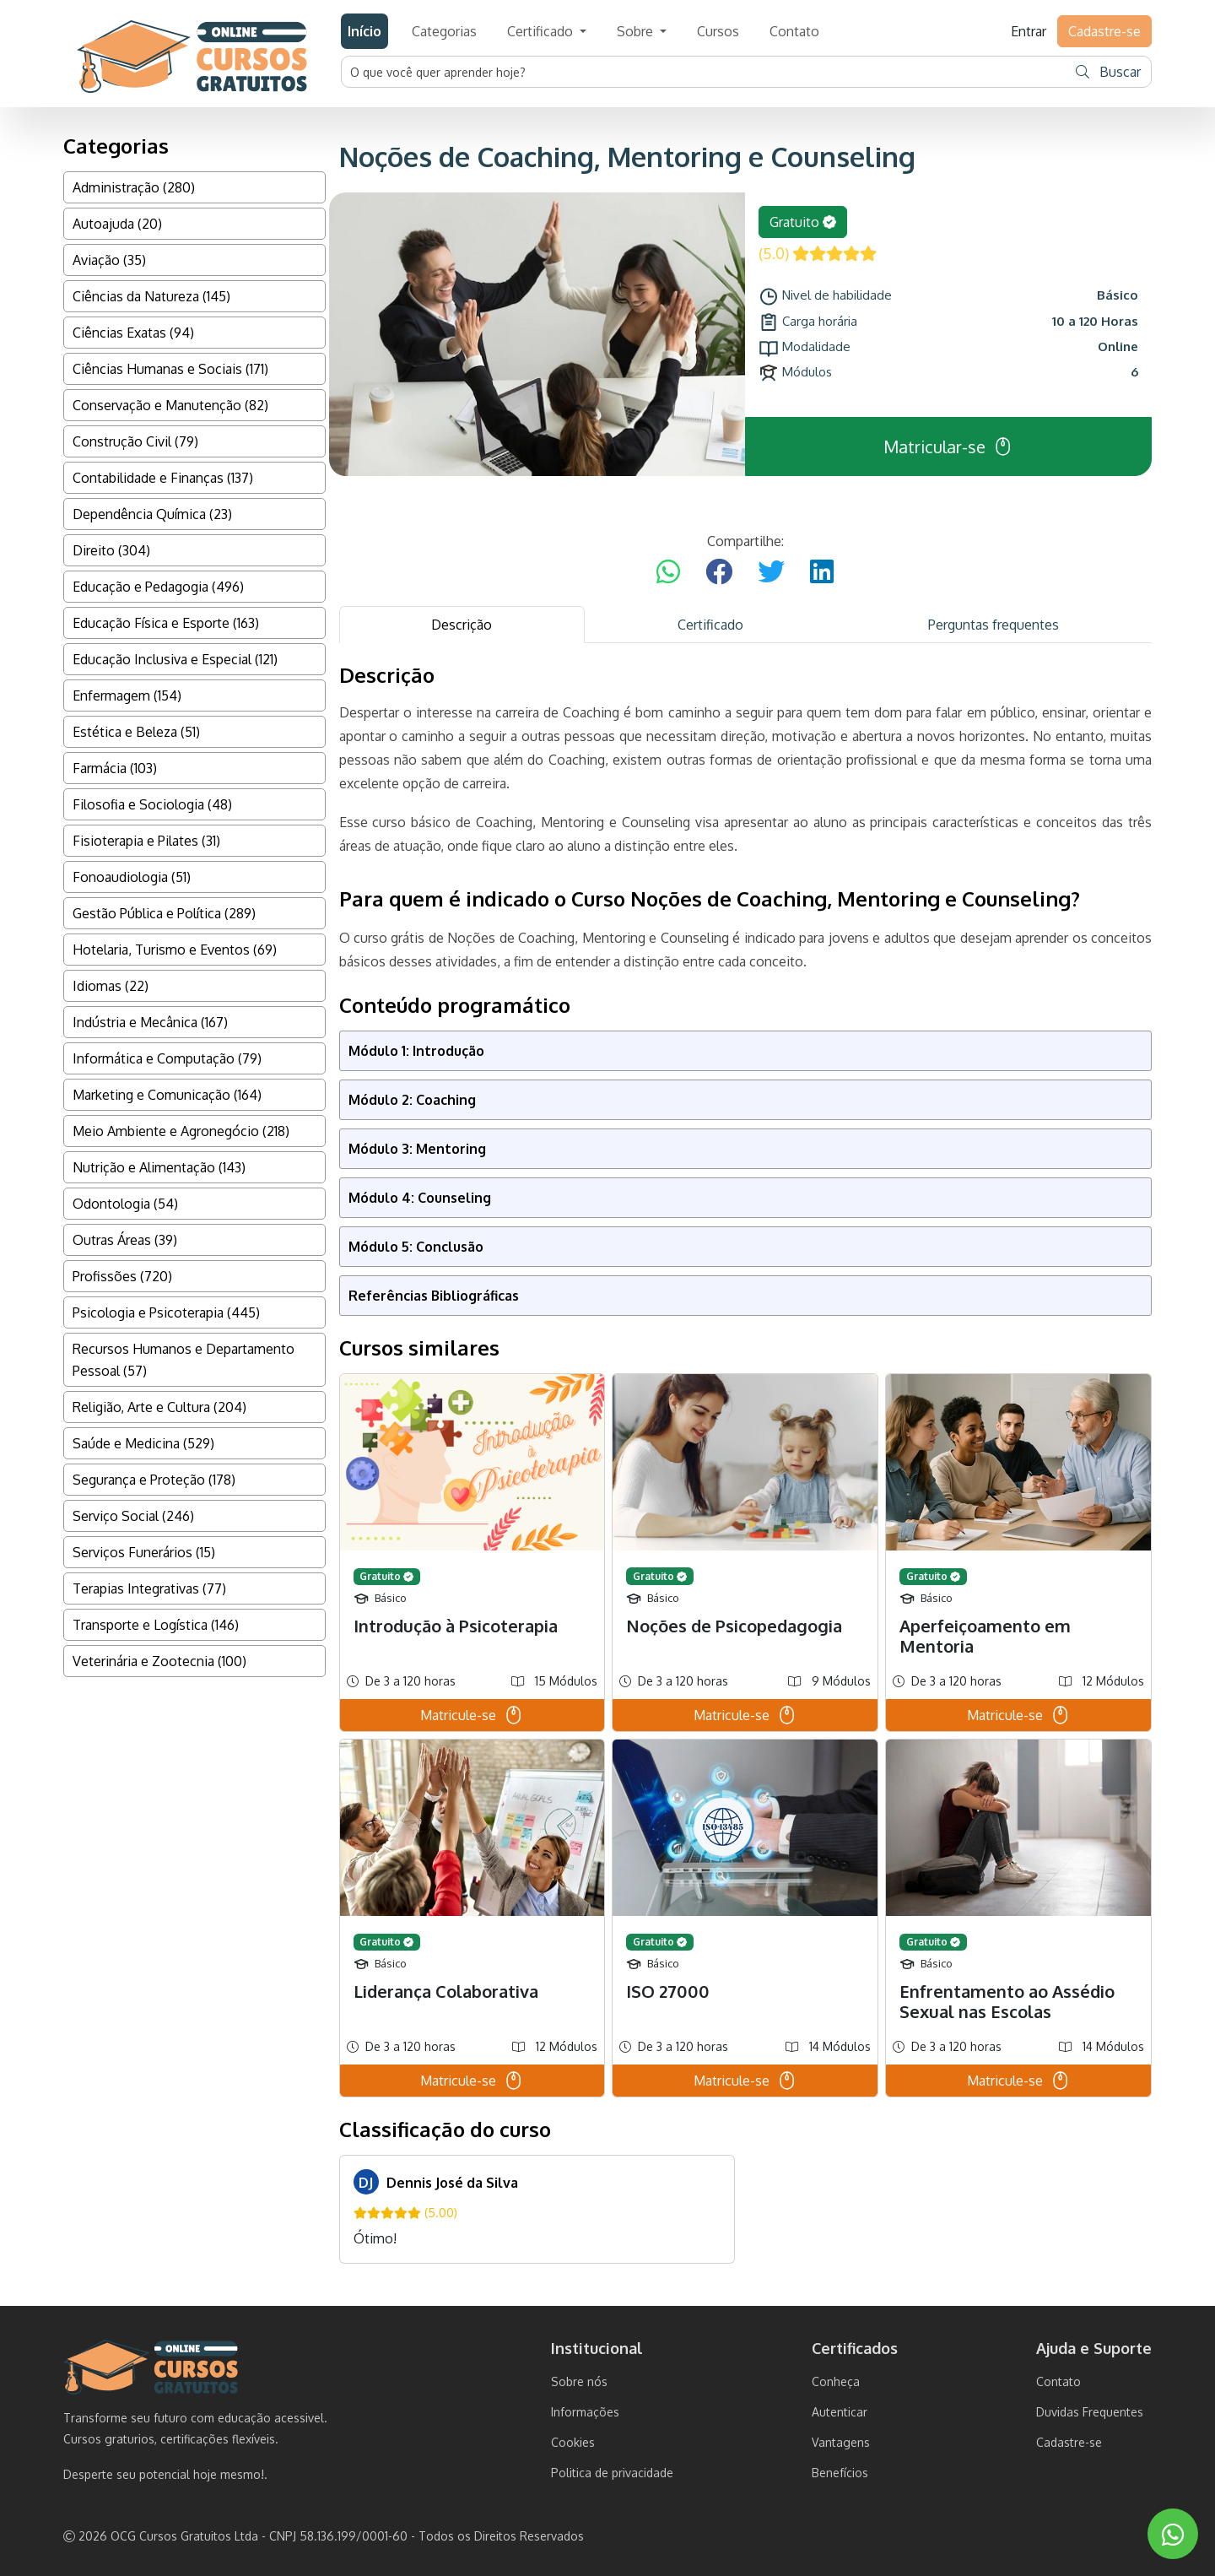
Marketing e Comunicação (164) (167, 1094)
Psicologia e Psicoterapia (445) (166, 1312)
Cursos (718, 31)
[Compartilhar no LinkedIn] (822, 572)
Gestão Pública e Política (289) (164, 913)
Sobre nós (579, 2381)
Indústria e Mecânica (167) (150, 1022)
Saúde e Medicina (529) (143, 1443)
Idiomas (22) (110, 985)
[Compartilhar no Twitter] (771, 572)
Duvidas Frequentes (1089, 2412)
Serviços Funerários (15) (144, 1552)
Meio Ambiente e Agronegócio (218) (181, 1131)
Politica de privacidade (612, 2472)
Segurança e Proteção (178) (154, 1479)
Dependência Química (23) (152, 514)
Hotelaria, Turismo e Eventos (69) (175, 949)
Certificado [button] (541, 31)
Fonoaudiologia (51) (132, 877)
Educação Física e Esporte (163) (166, 622)
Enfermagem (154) (127, 695)
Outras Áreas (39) (125, 1239)
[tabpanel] (746, 1463)
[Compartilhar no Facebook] (718, 572)
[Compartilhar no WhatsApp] (668, 572)
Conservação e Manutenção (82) (170, 405)
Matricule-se (472, 1715)
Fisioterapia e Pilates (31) (146, 840)
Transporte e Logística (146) (156, 1624)
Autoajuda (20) (117, 223)
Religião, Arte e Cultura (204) (159, 1407)
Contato (794, 31)
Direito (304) (111, 550)
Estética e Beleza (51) (136, 731)
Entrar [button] (1028, 31)
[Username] (704, 72)
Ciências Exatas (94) (133, 332)
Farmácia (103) (115, 768)
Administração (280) (134, 187)
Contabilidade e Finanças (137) (163, 477)
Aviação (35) (109, 260)
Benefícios (840, 2472)
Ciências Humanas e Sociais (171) (170, 368)
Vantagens (841, 2442)
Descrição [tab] (461, 624)
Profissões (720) (122, 1276)
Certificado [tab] (710, 624)
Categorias (444, 31)
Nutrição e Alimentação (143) (159, 1167)
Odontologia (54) (125, 1203)
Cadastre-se (1069, 2442)
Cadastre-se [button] (1104, 31)
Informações (585, 2412)
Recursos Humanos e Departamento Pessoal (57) (183, 1359)
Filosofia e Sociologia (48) (152, 804)
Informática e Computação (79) (167, 1058)
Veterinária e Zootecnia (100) (159, 1661)
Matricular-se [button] (948, 446)
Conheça (836, 2381)
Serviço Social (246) (133, 1515)
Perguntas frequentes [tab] (993, 624)
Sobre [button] (636, 31)
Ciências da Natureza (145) (151, 296)
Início (364, 31)
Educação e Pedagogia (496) (158, 586)
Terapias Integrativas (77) (149, 1588)
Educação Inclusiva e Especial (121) (175, 659)
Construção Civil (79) (135, 441)
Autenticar (839, 2412)
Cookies (573, 2442)
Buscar (1108, 71)
